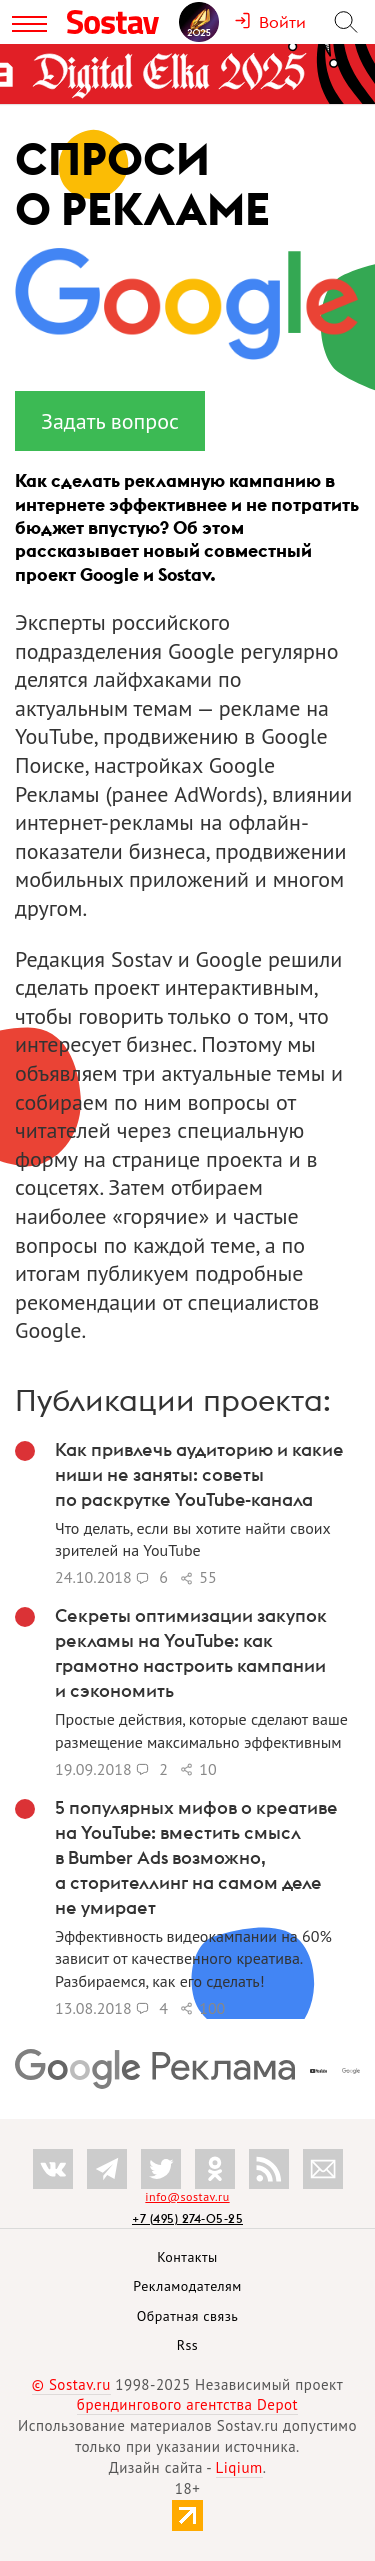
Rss (187, 2345)
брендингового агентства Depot (187, 2404)
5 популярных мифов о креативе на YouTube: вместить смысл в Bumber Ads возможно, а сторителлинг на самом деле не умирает (196, 1857)
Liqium (239, 2467)
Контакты (187, 2257)
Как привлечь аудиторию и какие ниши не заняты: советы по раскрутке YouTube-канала (199, 1474)
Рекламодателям (187, 2286)
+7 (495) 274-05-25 (187, 2218)
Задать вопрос (110, 421)
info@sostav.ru (187, 2196)
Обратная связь (188, 2316)
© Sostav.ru (71, 2384)
